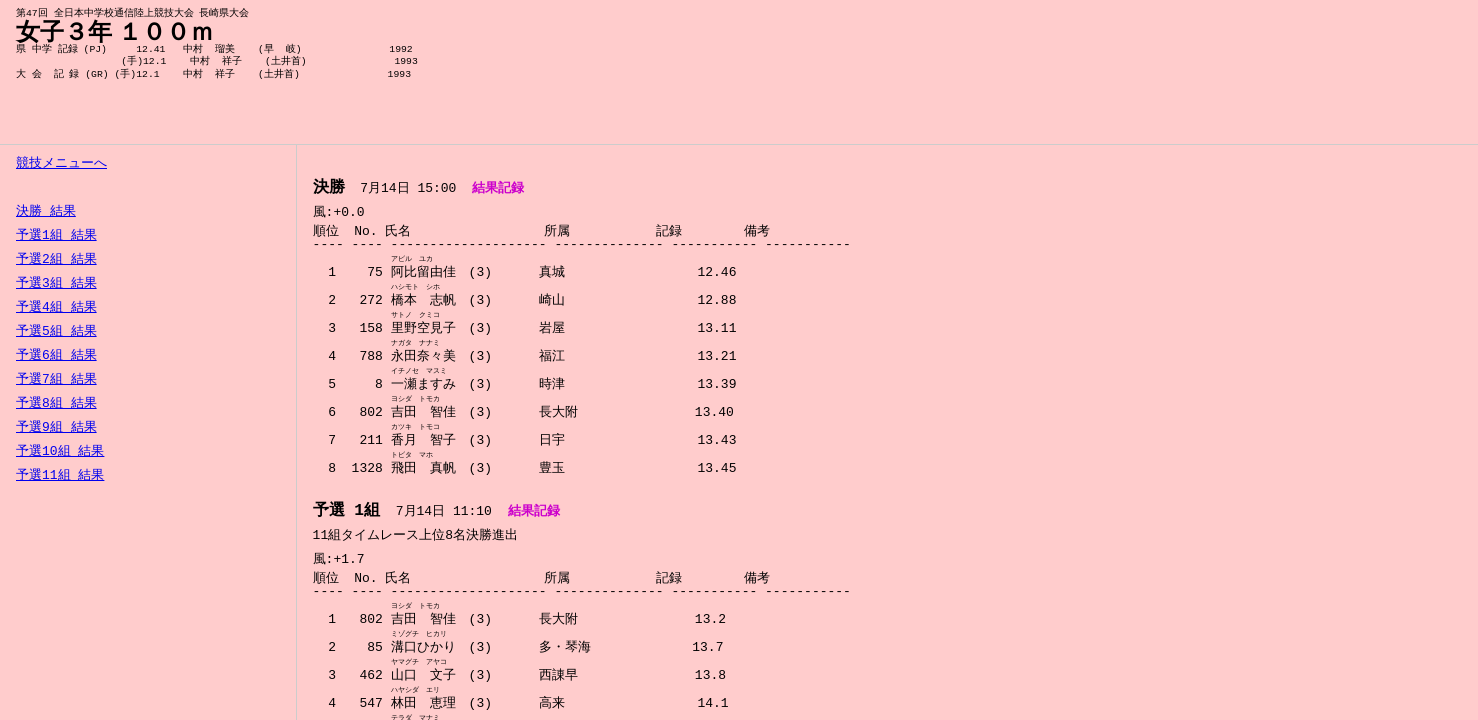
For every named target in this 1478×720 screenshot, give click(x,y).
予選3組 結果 (56, 284)
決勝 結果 (46, 212)
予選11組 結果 (60, 476)
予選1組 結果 (56, 236)
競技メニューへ (61, 164)
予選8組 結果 (56, 404)
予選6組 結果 (56, 356)
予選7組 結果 (56, 380)
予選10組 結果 (60, 452)
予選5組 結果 (56, 332)
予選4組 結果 (56, 308)
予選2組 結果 (56, 260)
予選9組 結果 (56, 428)
